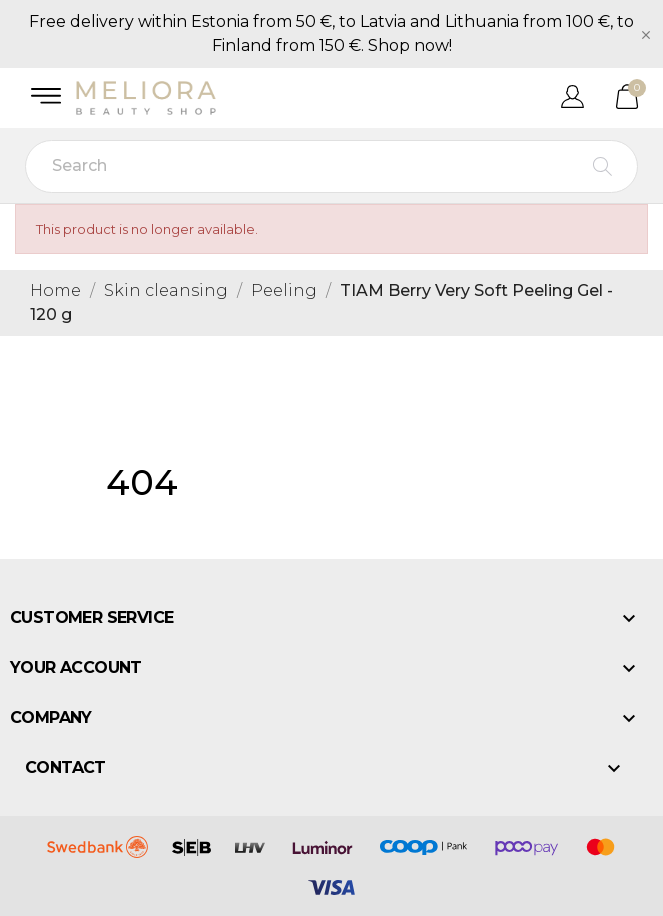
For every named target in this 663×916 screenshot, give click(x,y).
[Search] (331, 166)
